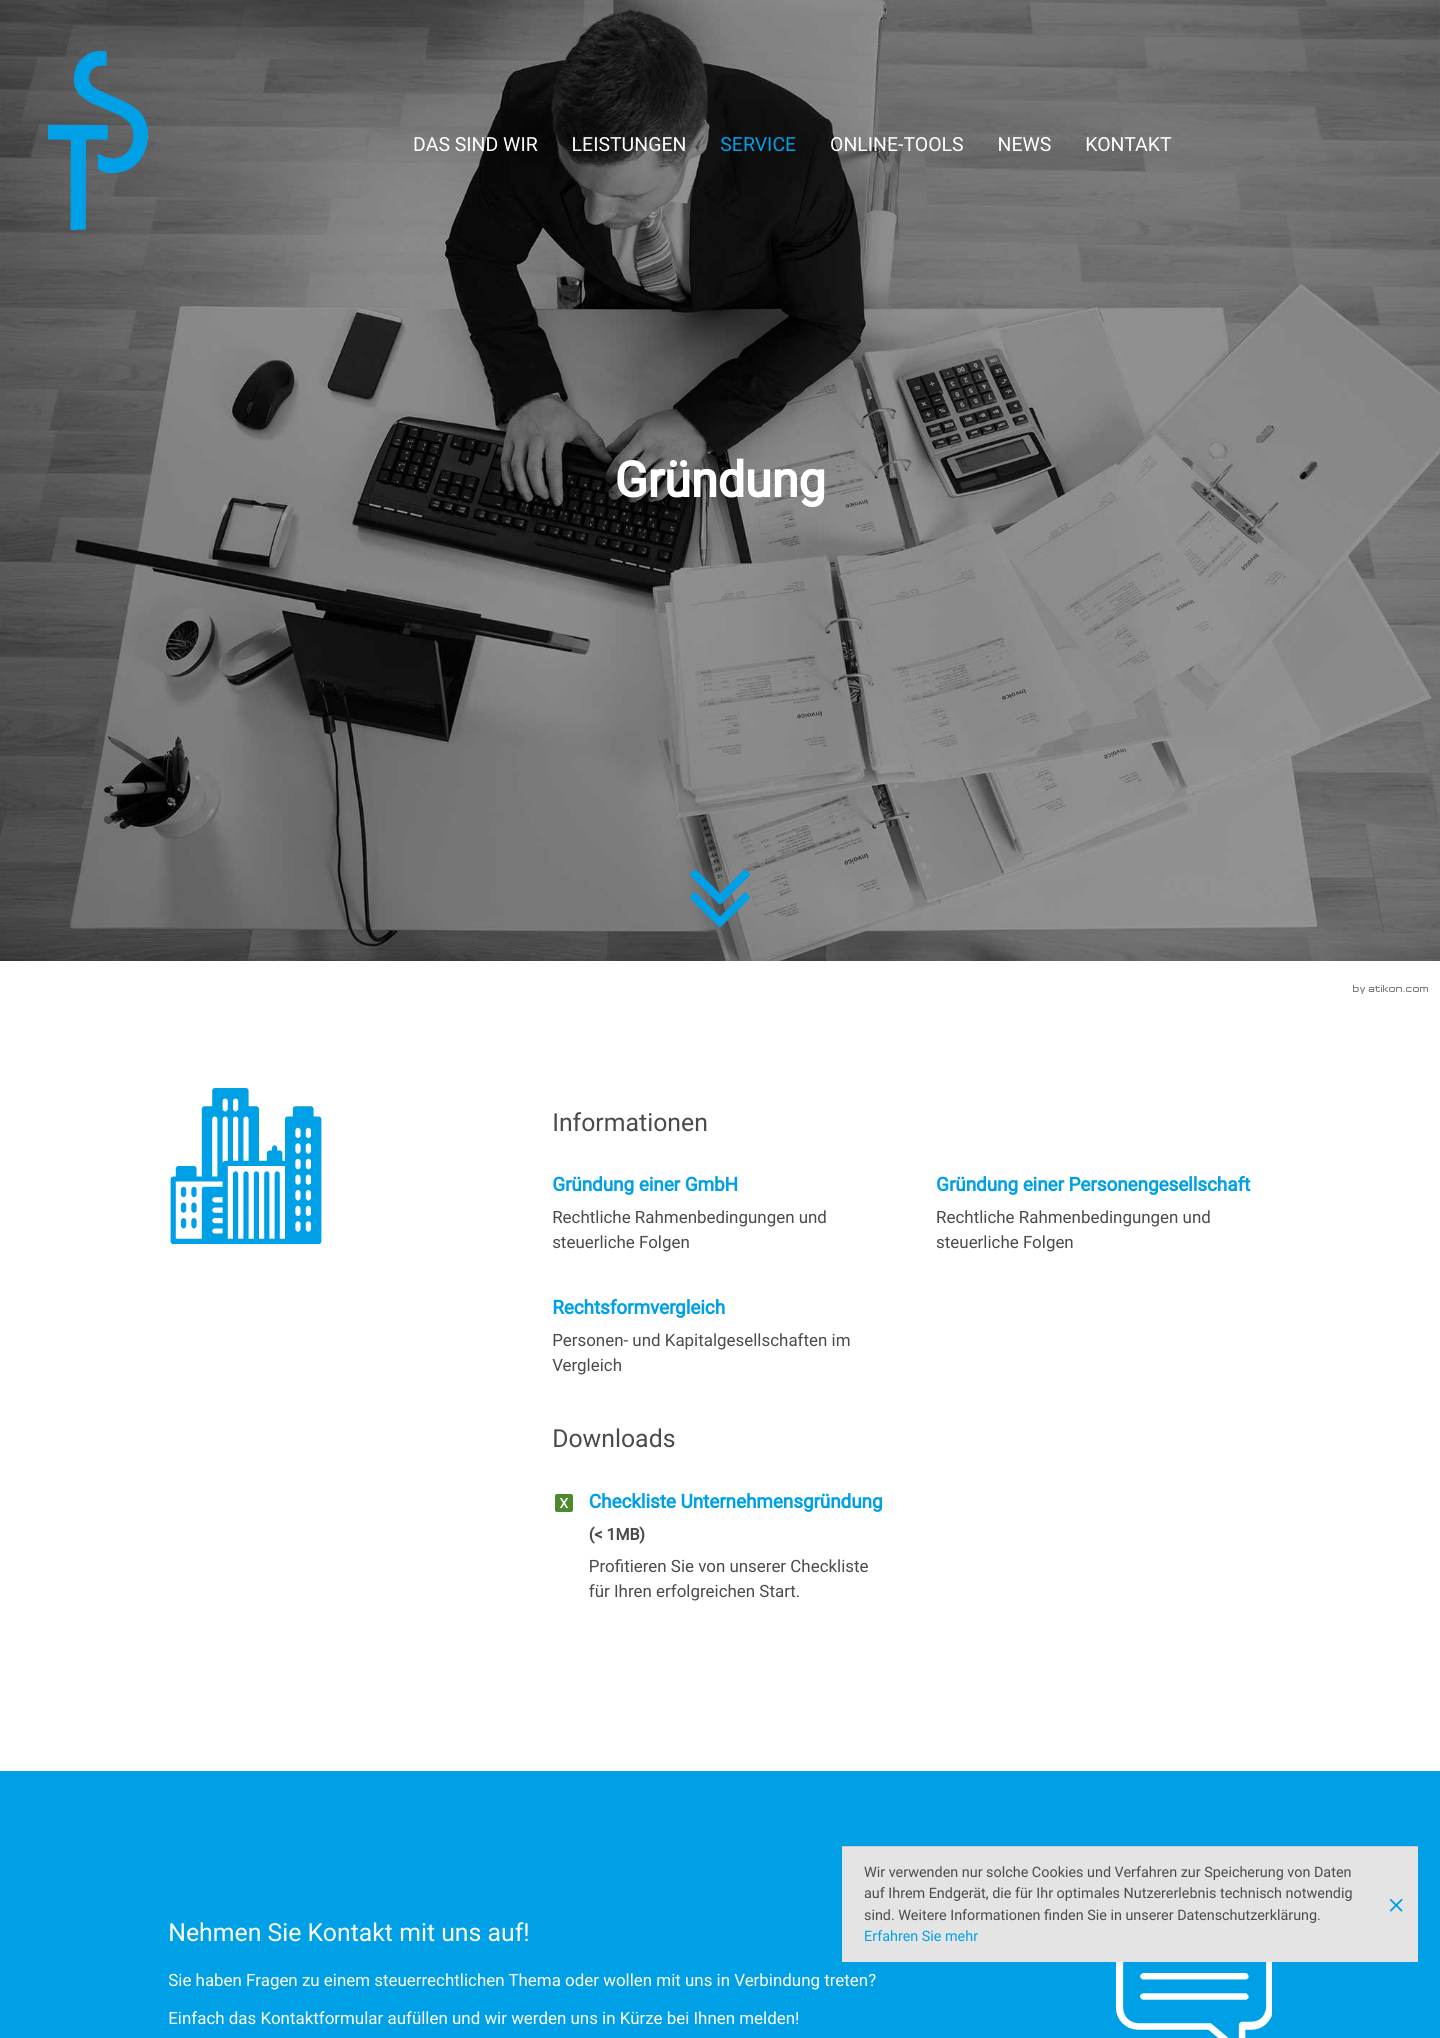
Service (758, 144)
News (1025, 144)
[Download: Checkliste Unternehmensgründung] (720, 1553)
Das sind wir (475, 144)
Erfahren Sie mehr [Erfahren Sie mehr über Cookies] (921, 1936)
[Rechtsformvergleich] (720, 1337)
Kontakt (1128, 144)
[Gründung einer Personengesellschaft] (1104, 1214)
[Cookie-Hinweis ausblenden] (1396, 1905)
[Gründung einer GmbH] (720, 1214)
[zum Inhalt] (720, 915)
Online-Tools (897, 144)
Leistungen (629, 144)
